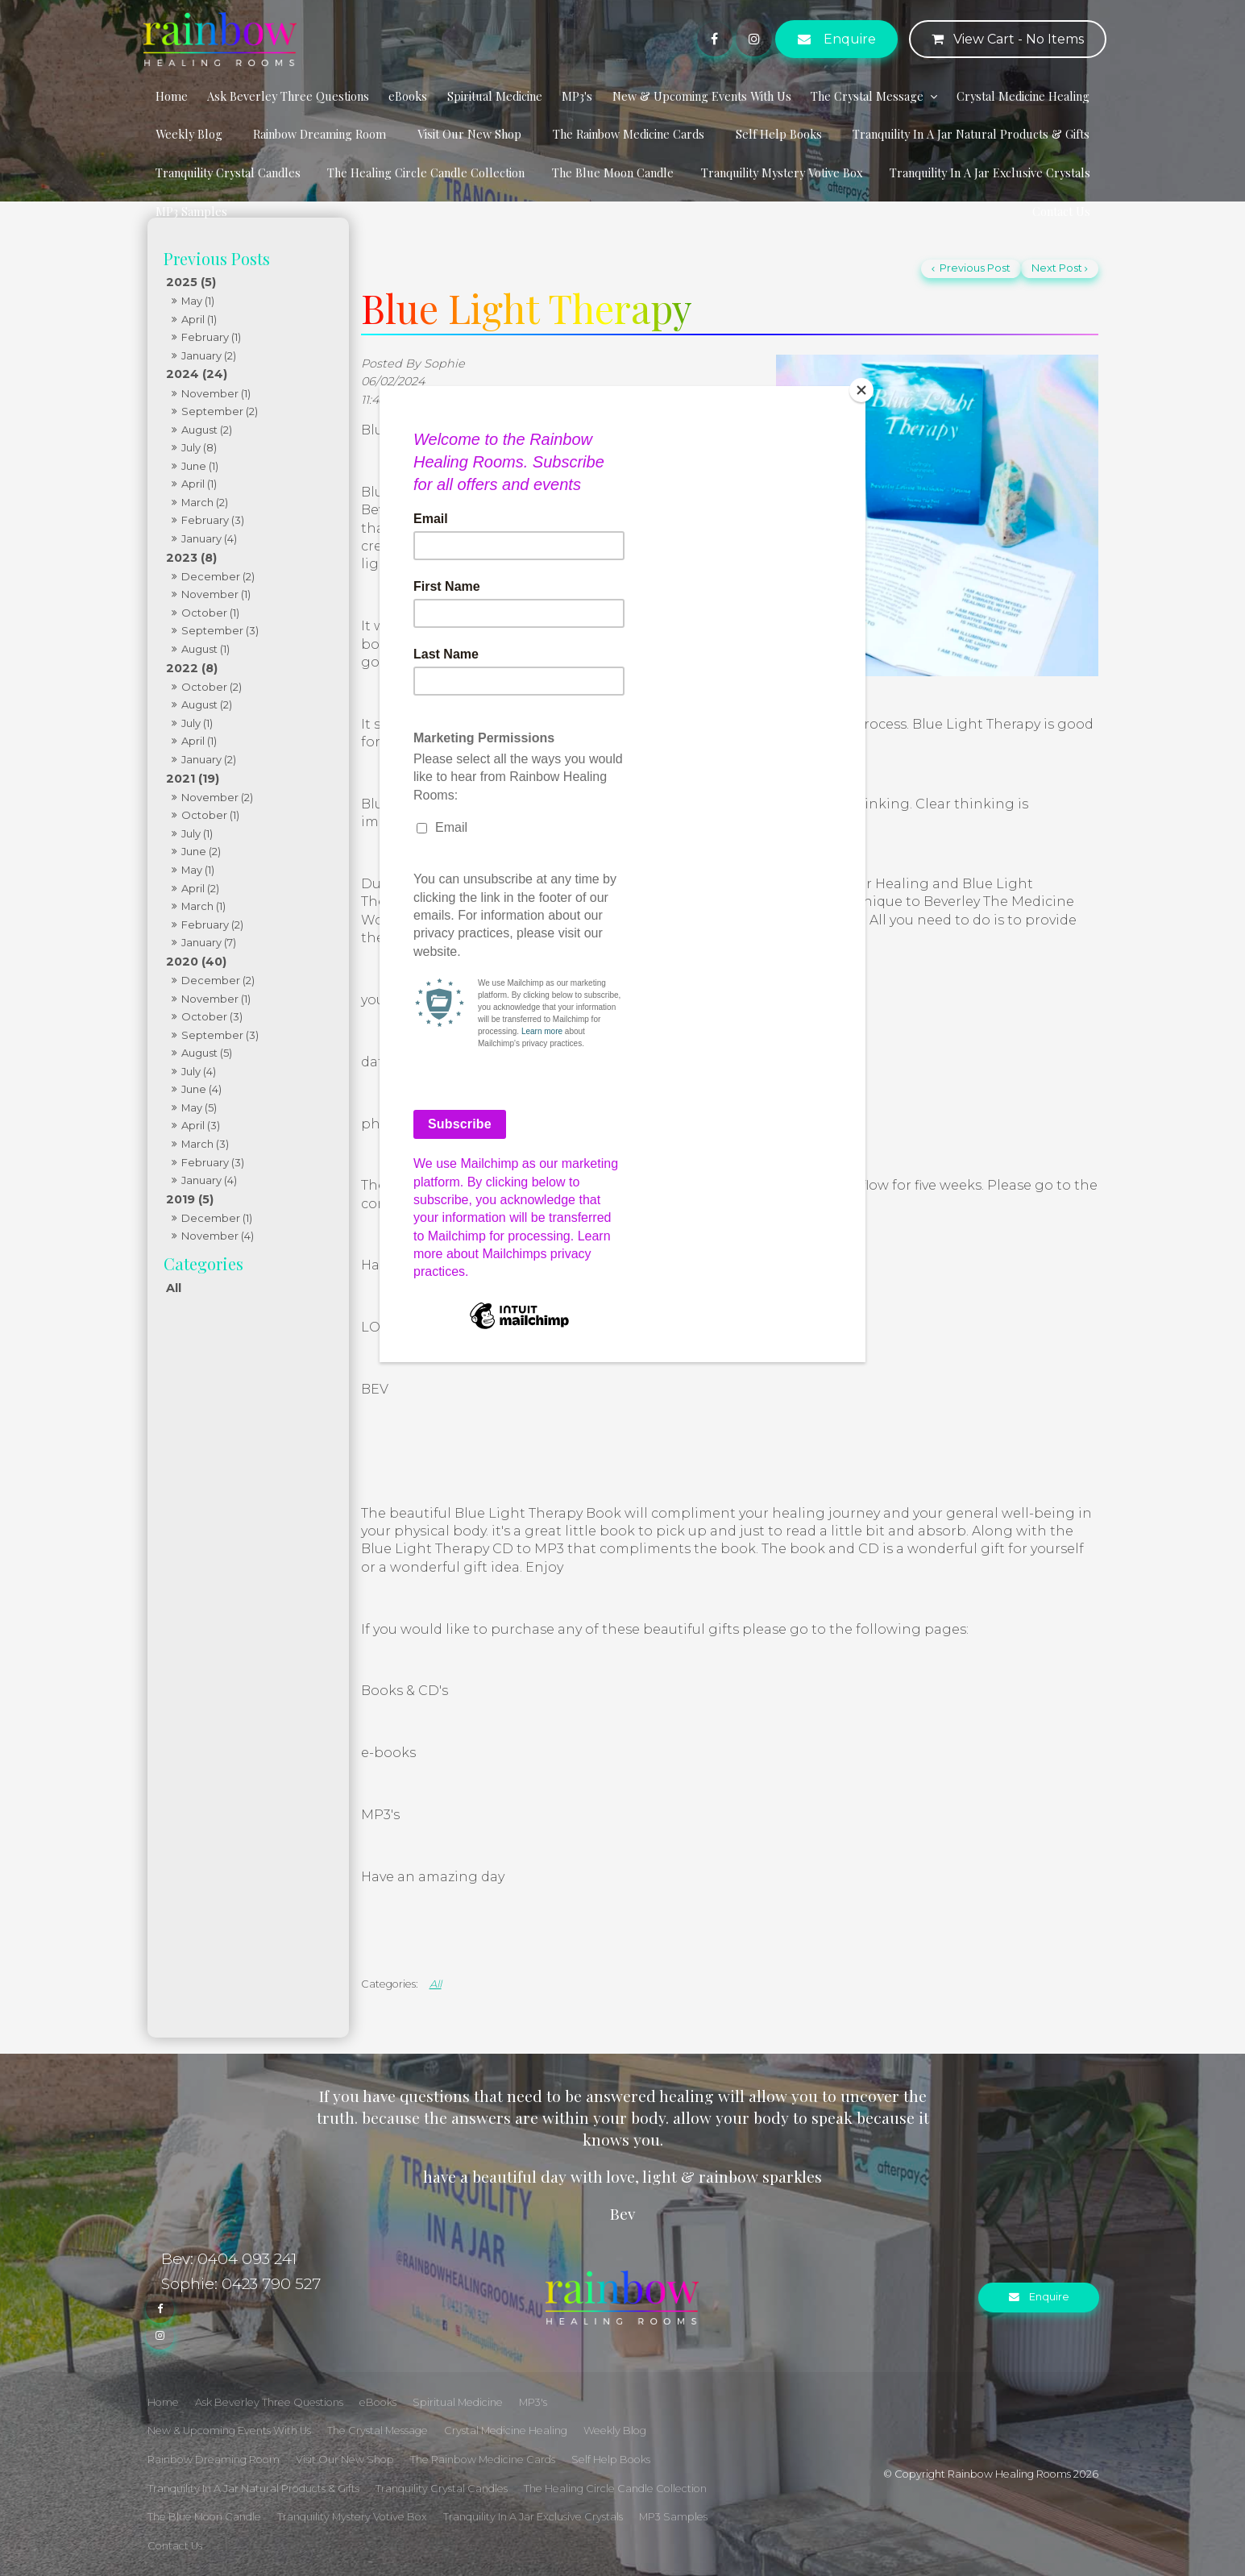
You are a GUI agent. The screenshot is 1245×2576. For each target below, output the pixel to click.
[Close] (861, 390)
